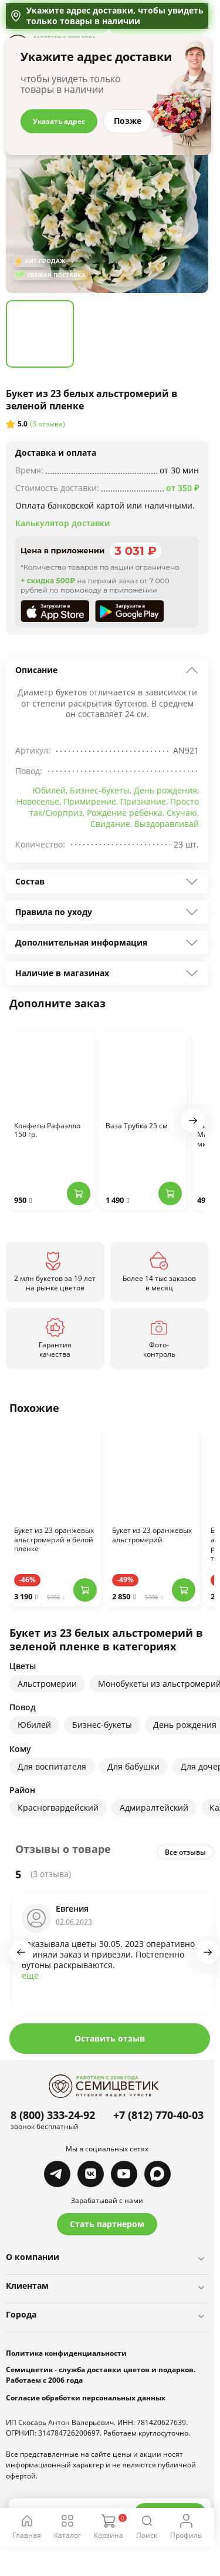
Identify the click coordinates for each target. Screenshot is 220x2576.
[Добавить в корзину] (78, 1193)
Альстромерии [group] (47, 1683)
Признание (143, 801)
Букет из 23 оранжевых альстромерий (152, 1535)
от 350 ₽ (182, 488)
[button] (193, 1120)
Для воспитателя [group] (52, 1766)
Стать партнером (107, 2223)
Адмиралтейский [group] (154, 1807)
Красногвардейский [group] (58, 1807)
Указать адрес (59, 121)
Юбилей (49, 790)
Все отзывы (185, 1852)
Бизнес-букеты (100, 790)
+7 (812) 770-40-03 (158, 2115)
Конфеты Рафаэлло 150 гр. (47, 1130)
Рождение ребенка (125, 812)
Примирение (89, 801)
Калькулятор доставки (62, 523)
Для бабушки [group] (133, 1766)
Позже (127, 120)
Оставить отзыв (110, 2038)
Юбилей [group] (34, 1724)
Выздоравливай (166, 823)
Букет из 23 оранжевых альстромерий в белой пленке (54, 1539)
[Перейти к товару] (55, 1475)
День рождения (165, 790)
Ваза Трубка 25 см (137, 1126)
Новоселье (37, 801)
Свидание (110, 823)
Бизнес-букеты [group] (102, 1724)
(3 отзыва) (47, 424)
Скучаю (182, 812)
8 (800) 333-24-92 (53, 2115)
